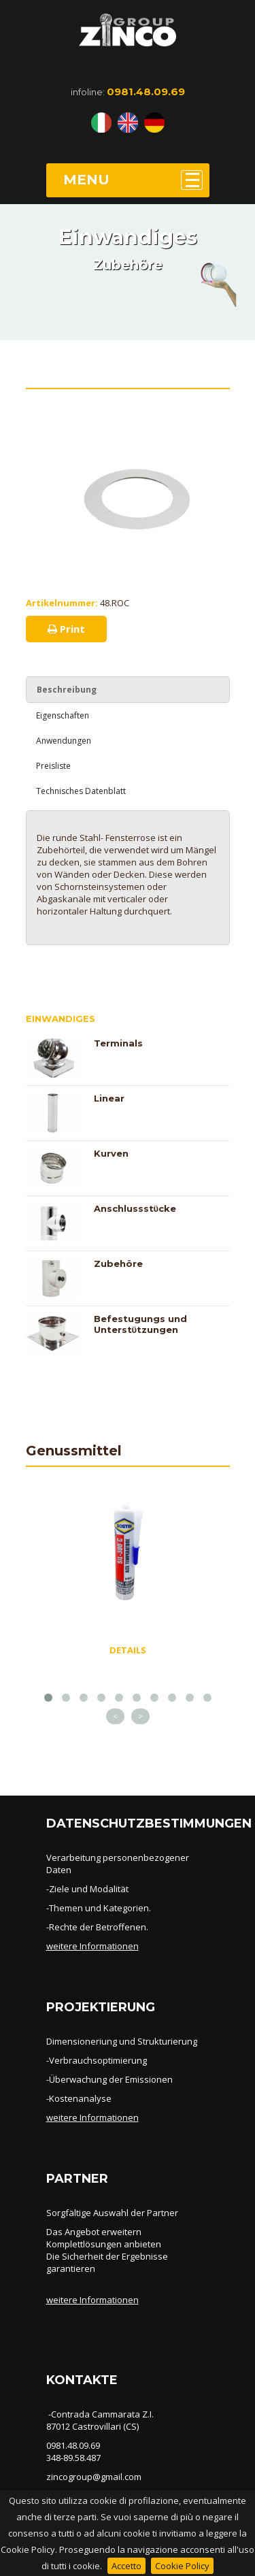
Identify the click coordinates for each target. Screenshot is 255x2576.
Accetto (126, 2566)
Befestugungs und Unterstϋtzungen (140, 1324)
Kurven (111, 1153)
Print (66, 628)
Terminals (118, 1043)
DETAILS (127, 1650)
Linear (109, 1098)
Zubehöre (118, 1263)
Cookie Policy (182, 2566)
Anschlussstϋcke (135, 1208)
